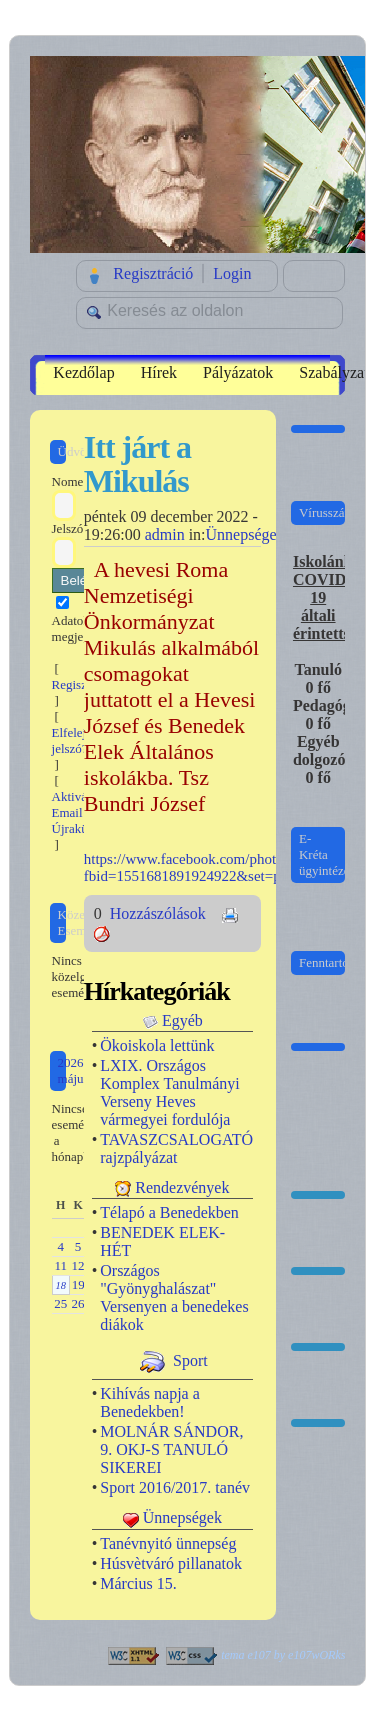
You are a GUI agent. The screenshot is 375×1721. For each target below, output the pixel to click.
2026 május (73, 1070)
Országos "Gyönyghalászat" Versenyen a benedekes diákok (174, 1297)
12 (78, 1265)
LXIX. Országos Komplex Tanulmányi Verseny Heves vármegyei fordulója (169, 1092)
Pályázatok (238, 372)
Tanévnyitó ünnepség (168, 1543)
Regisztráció (153, 273)
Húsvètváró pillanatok (171, 1563)
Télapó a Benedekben (169, 1212)
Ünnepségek (245, 534)
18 (61, 1285)
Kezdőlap (83, 372)
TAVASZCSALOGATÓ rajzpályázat (176, 1148)
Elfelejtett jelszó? (77, 740)
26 (78, 1303)
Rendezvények (182, 1187)
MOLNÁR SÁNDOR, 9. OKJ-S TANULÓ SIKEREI (171, 1449)
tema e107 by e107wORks (283, 1655)
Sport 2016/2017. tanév (175, 1487)
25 (60, 1303)
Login (232, 273)
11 (60, 1265)
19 (78, 1284)
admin (165, 534)
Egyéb (182, 1020)
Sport (190, 1360)
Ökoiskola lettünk (157, 1045)
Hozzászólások (160, 913)
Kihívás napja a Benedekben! (150, 1402)
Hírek (159, 372)
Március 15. (138, 1583)
